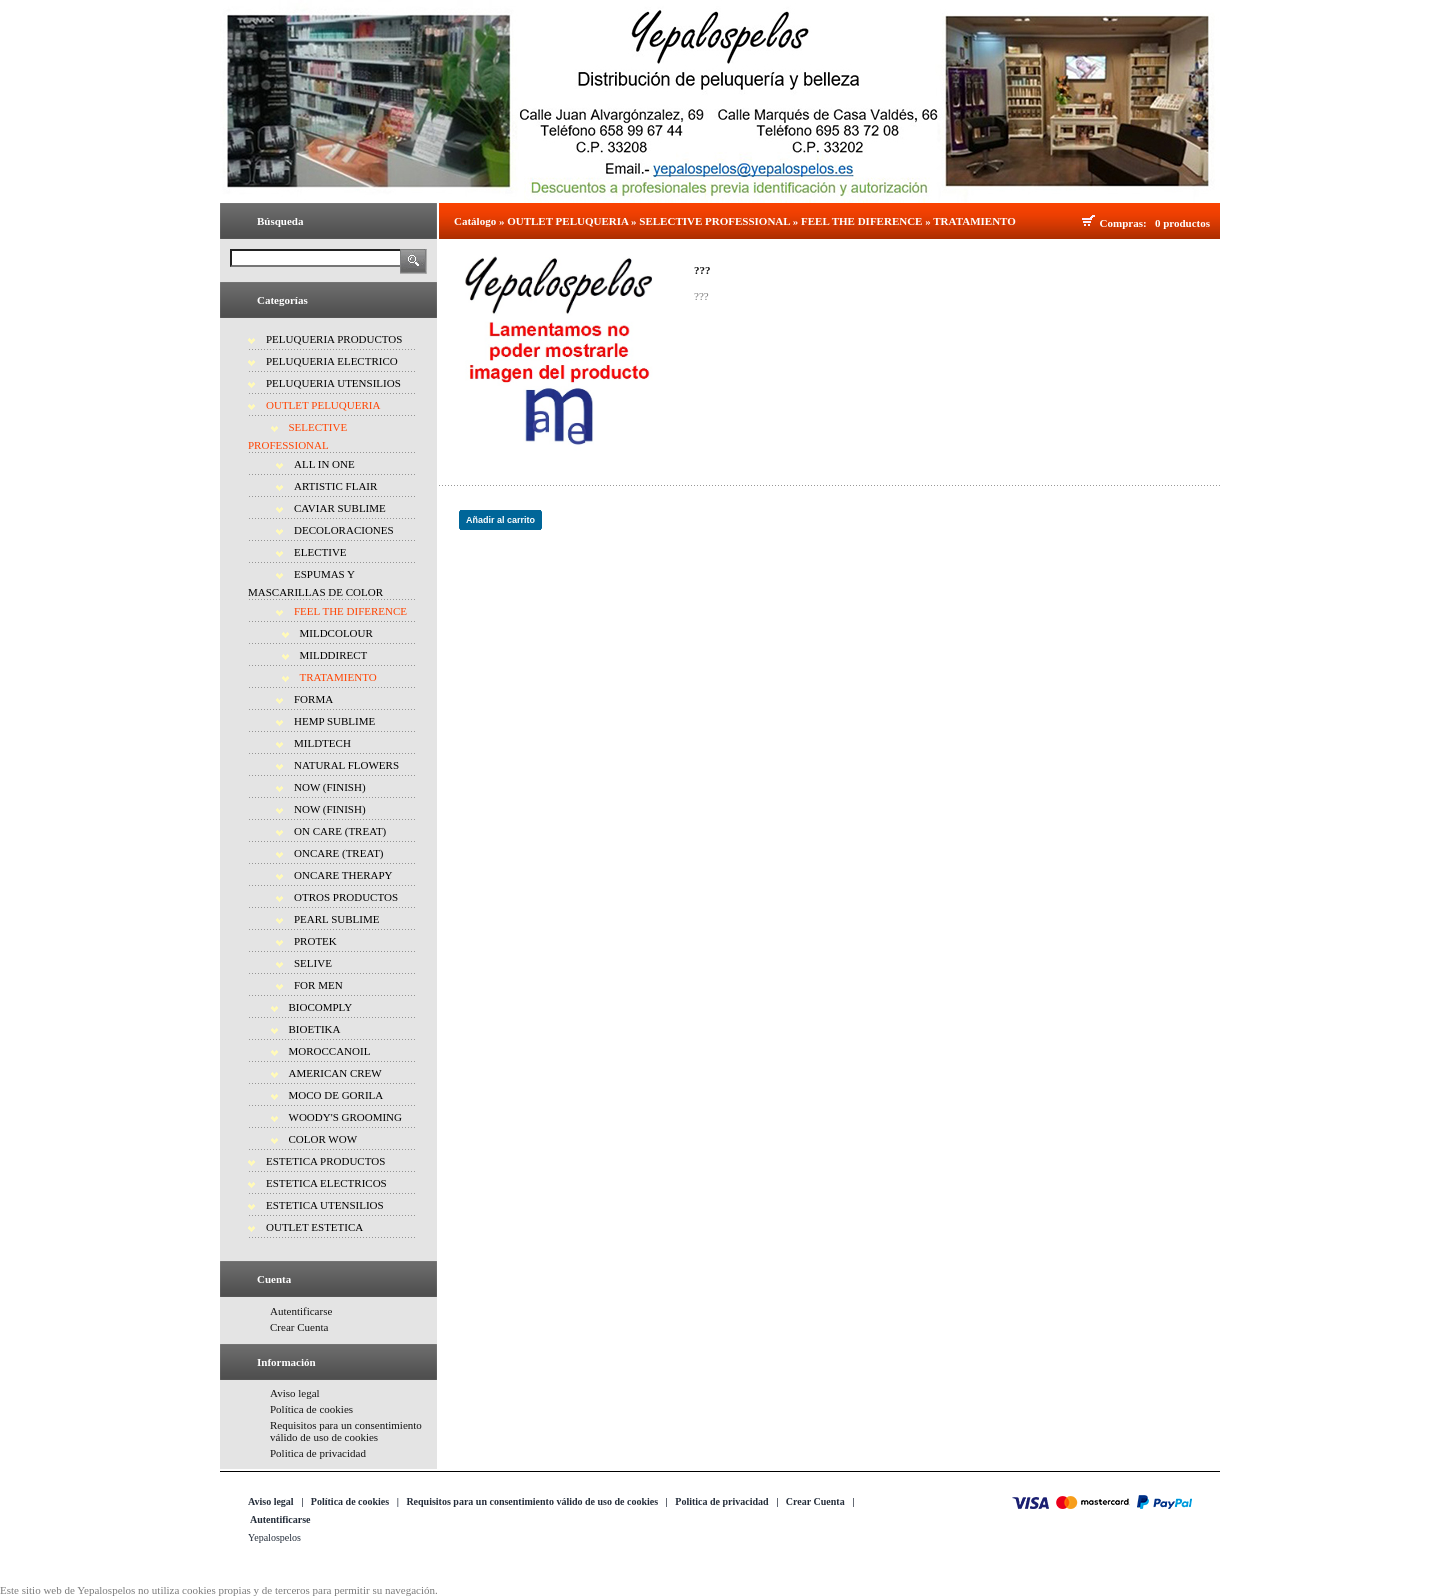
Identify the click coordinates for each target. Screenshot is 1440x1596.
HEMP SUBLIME (334, 721)
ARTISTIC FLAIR (335, 486)
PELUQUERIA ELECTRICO (332, 361)
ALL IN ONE (324, 464)
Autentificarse (301, 1311)
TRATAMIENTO (338, 677)
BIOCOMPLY (321, 1007)
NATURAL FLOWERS (346, 765)
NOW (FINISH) (330, 787)
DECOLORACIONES (344, 530)
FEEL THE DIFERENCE (350, 611)
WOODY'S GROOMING (346, 1117)
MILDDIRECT (334, 655)
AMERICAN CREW (335, 1073)
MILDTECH (322, 743)
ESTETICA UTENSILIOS (325, 1205)
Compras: (1126, 223)
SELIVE (313, 963)
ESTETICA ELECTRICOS (326, 1183)
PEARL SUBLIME (336, 919)
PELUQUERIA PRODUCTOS (334, 339)
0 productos (1182, 223)
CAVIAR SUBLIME (340, 508)
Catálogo (475, 221)
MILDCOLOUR (336, 633)
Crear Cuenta (299, 1327)
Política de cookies (311, 1409)
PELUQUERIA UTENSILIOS (333, 383)
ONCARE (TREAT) (339, 853)
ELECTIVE (320, 552)
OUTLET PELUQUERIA (323, 405)
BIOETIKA (315, 1029)
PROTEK (315, 941)
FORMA (313, 699)
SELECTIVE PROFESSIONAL (714, 221)
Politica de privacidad (318, 1453)
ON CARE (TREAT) (340, 831)
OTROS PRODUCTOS (346, 897)
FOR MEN (318, 985)
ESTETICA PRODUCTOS (325, 1161)
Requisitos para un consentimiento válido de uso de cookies (346, 1431)
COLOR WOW (323, 1139)
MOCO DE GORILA (336, 1095)
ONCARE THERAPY (343, 875)
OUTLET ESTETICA (314, 1227)
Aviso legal (295, 1393)
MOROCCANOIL (330, 1051)
